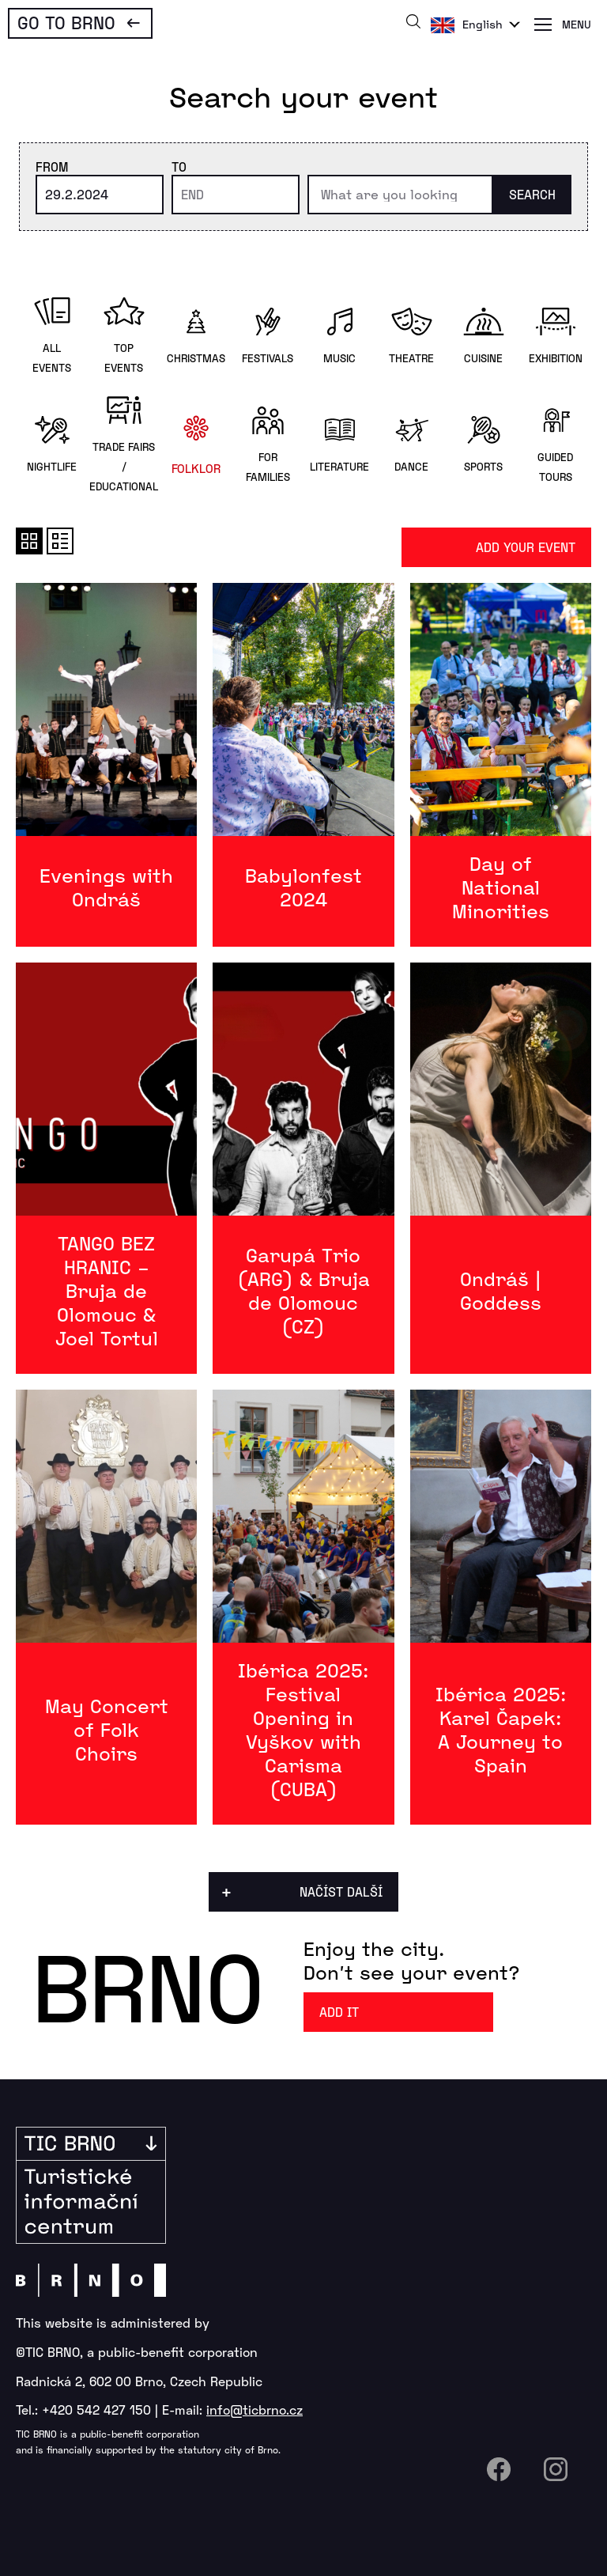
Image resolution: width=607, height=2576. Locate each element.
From (52, 166)
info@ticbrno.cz (254, 2409)
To (179, 166)
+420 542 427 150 (96, 2409)
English (482, 24)
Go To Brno (66, 22)
